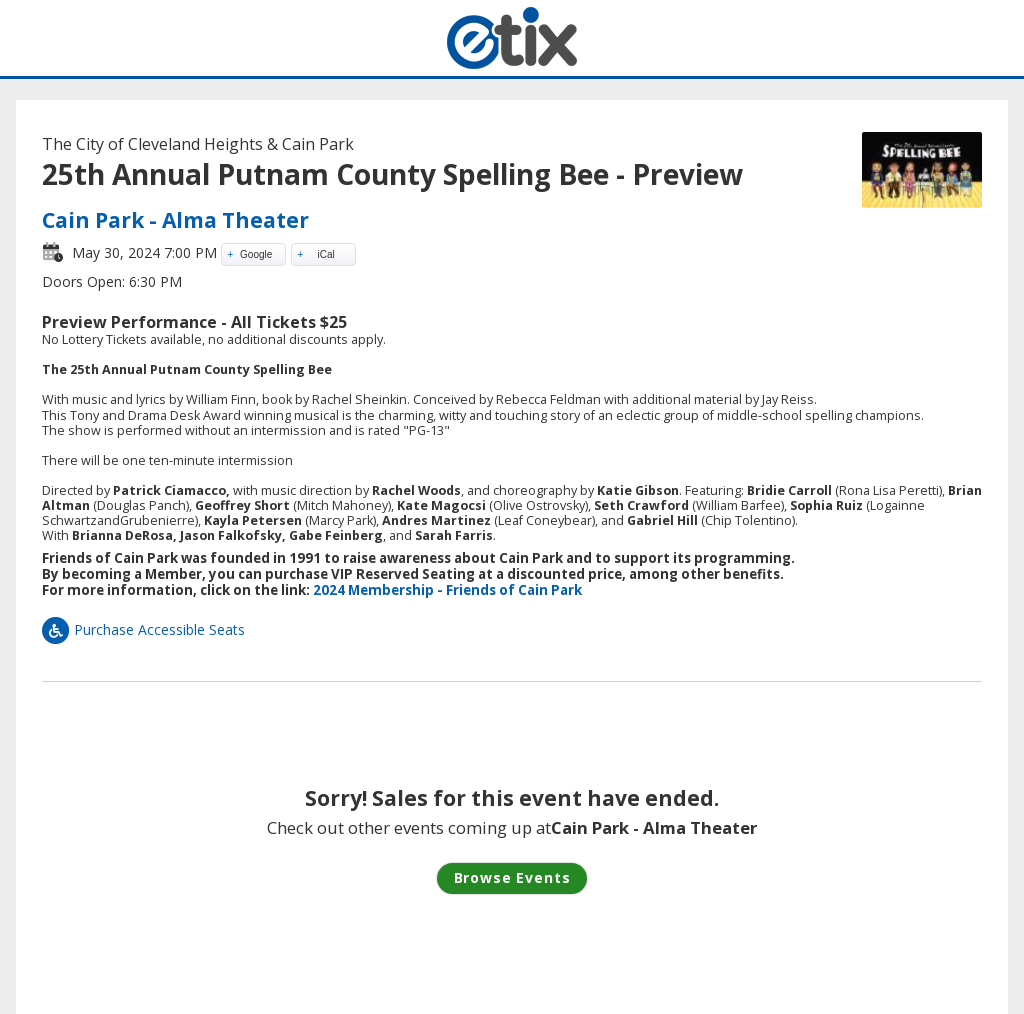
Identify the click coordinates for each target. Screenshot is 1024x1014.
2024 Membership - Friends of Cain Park (447, 590)
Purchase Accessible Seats (143, 629)
